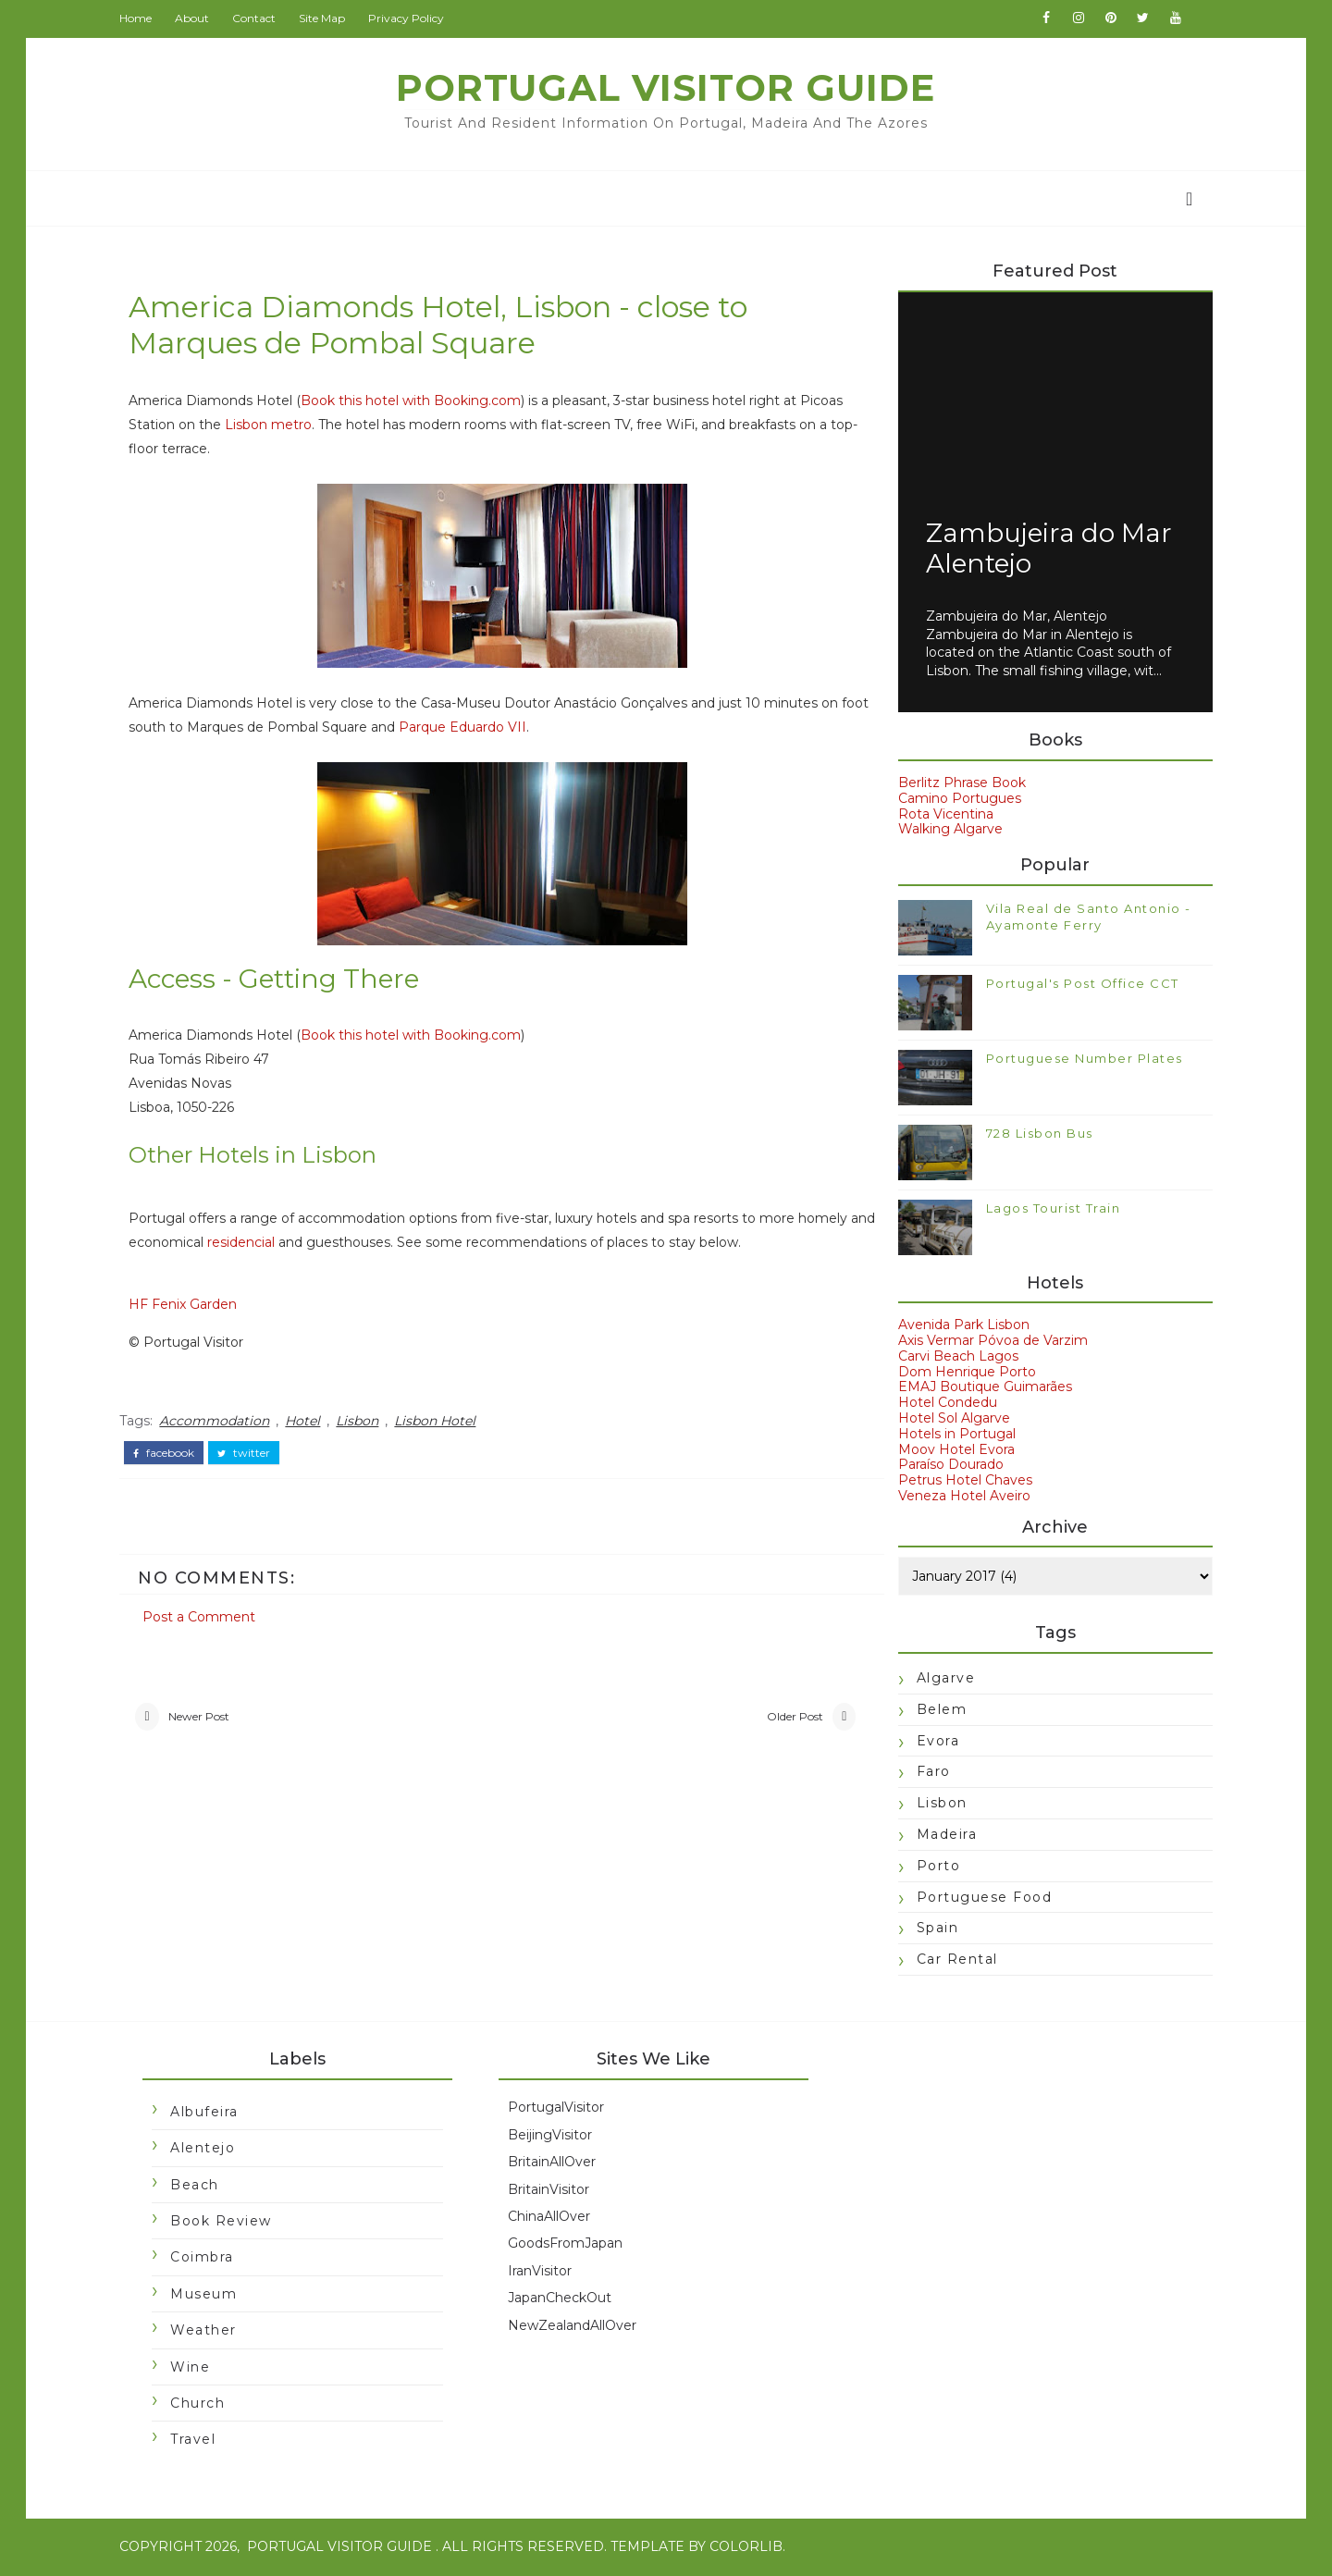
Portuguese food (979, 1898)
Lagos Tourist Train (1048, 1209)
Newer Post (203, 1717)
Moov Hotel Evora (951, 1450)
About (197, 18)
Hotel (308, 1421)
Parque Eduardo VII (498, 728)
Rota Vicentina (940, 815)
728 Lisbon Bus (1034, 1134)
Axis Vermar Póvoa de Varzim (987, 1342)
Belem (936, 1710)
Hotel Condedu (942, 1404)
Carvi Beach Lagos (953, 1357)
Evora (933, 1741)
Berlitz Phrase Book (956, 783)
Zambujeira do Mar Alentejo (1043, 549)
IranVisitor (544, 2272)
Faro (928, 1773)
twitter (249, 1453)
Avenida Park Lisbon (958, 1326)
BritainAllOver (556, 2163)
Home (141, 18)
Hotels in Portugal (951, 1434)
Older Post (771, 1717)
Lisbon (362, 1421)
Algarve (940, 1678)
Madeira (941, 1835)
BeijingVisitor (554, 2136)
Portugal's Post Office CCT (1077, 984)
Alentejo (208, 2149)
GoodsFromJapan (569, 2245)
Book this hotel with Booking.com (416, 401)
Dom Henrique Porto (961, 1372)
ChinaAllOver (553, 2218)
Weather (209, 2331)
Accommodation (220, 1421)
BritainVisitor (553, 2191)
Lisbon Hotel (440, 1421)
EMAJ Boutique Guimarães (980, 1388)
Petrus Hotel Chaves (960, 1481)
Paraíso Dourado (945, 1466)
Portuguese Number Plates (1079, 1059)
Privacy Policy (412, 18)
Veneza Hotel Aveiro (959, 1496)
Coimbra (208, 2259)
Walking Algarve (945, 830)
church (203, 2405)
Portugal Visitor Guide (666, 87)
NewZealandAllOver (576, 2327)
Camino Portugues (954, 799)
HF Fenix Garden (188, 1306)
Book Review (227, 2222)
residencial (327, 1244)
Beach (200, 2186)
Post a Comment (204, 1616)
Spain (932, 1929)
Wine (196, 2368)
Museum (209, 2295)
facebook (169, 1453)
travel (198, 2442)
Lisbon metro (320, 425)
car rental (952, 1961)
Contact (259, 18)
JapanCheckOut (564, 2299)
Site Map (327, 18)
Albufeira (210, 2113)
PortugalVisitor (560, 2109)
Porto (933, 1866)
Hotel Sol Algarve (949, 1419)
